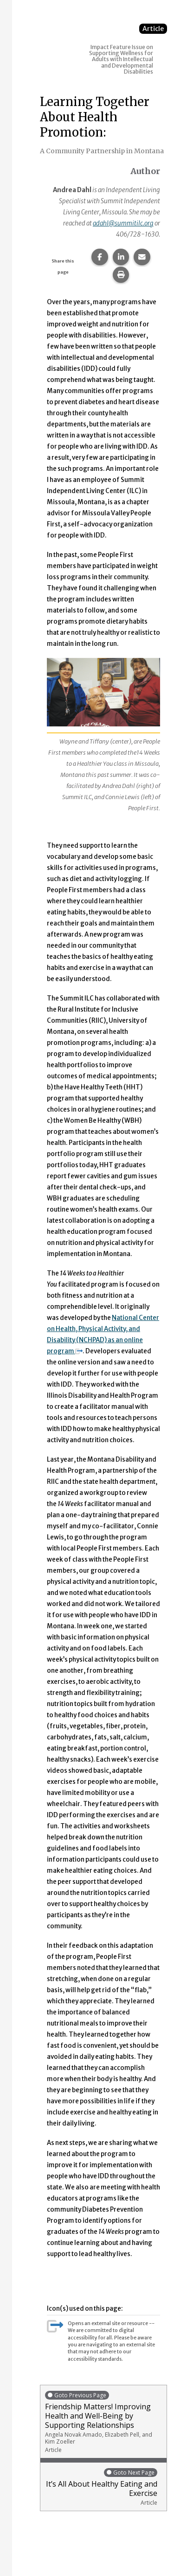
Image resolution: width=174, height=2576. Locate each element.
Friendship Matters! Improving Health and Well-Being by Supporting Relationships (103, 2422)
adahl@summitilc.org (123, 223)
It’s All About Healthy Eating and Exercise (101, 2487)
